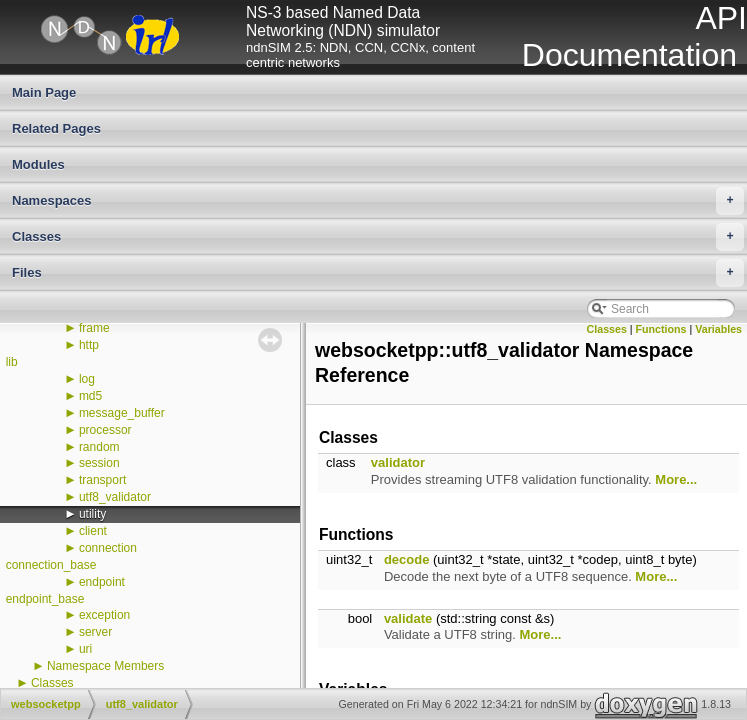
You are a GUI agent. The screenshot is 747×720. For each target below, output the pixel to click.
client (93, 531)
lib (12, 362)
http (89, 345)
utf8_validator (115, 497)
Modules (38, 164)
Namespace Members (105, 666)
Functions (661, 329)
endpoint (102, 582)
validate (408, 618)
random (99, 447)
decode (407, 559)
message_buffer (122, 413)
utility (92, 514)
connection (108, 548)
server (95, 632)
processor (105, 430)
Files (378, 273)
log (87, 379)
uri (85, 649)
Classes (378, 237)
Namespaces (378, 201)
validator (398, 462)
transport (102, 480)
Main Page (44, 92)
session (99, 463)
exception (104, 615)
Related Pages (56, 128)
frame (94, 328)
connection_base (51, 565)
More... (676, 479)
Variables (718, 329)
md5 (90, 396)
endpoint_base (45, 599)
